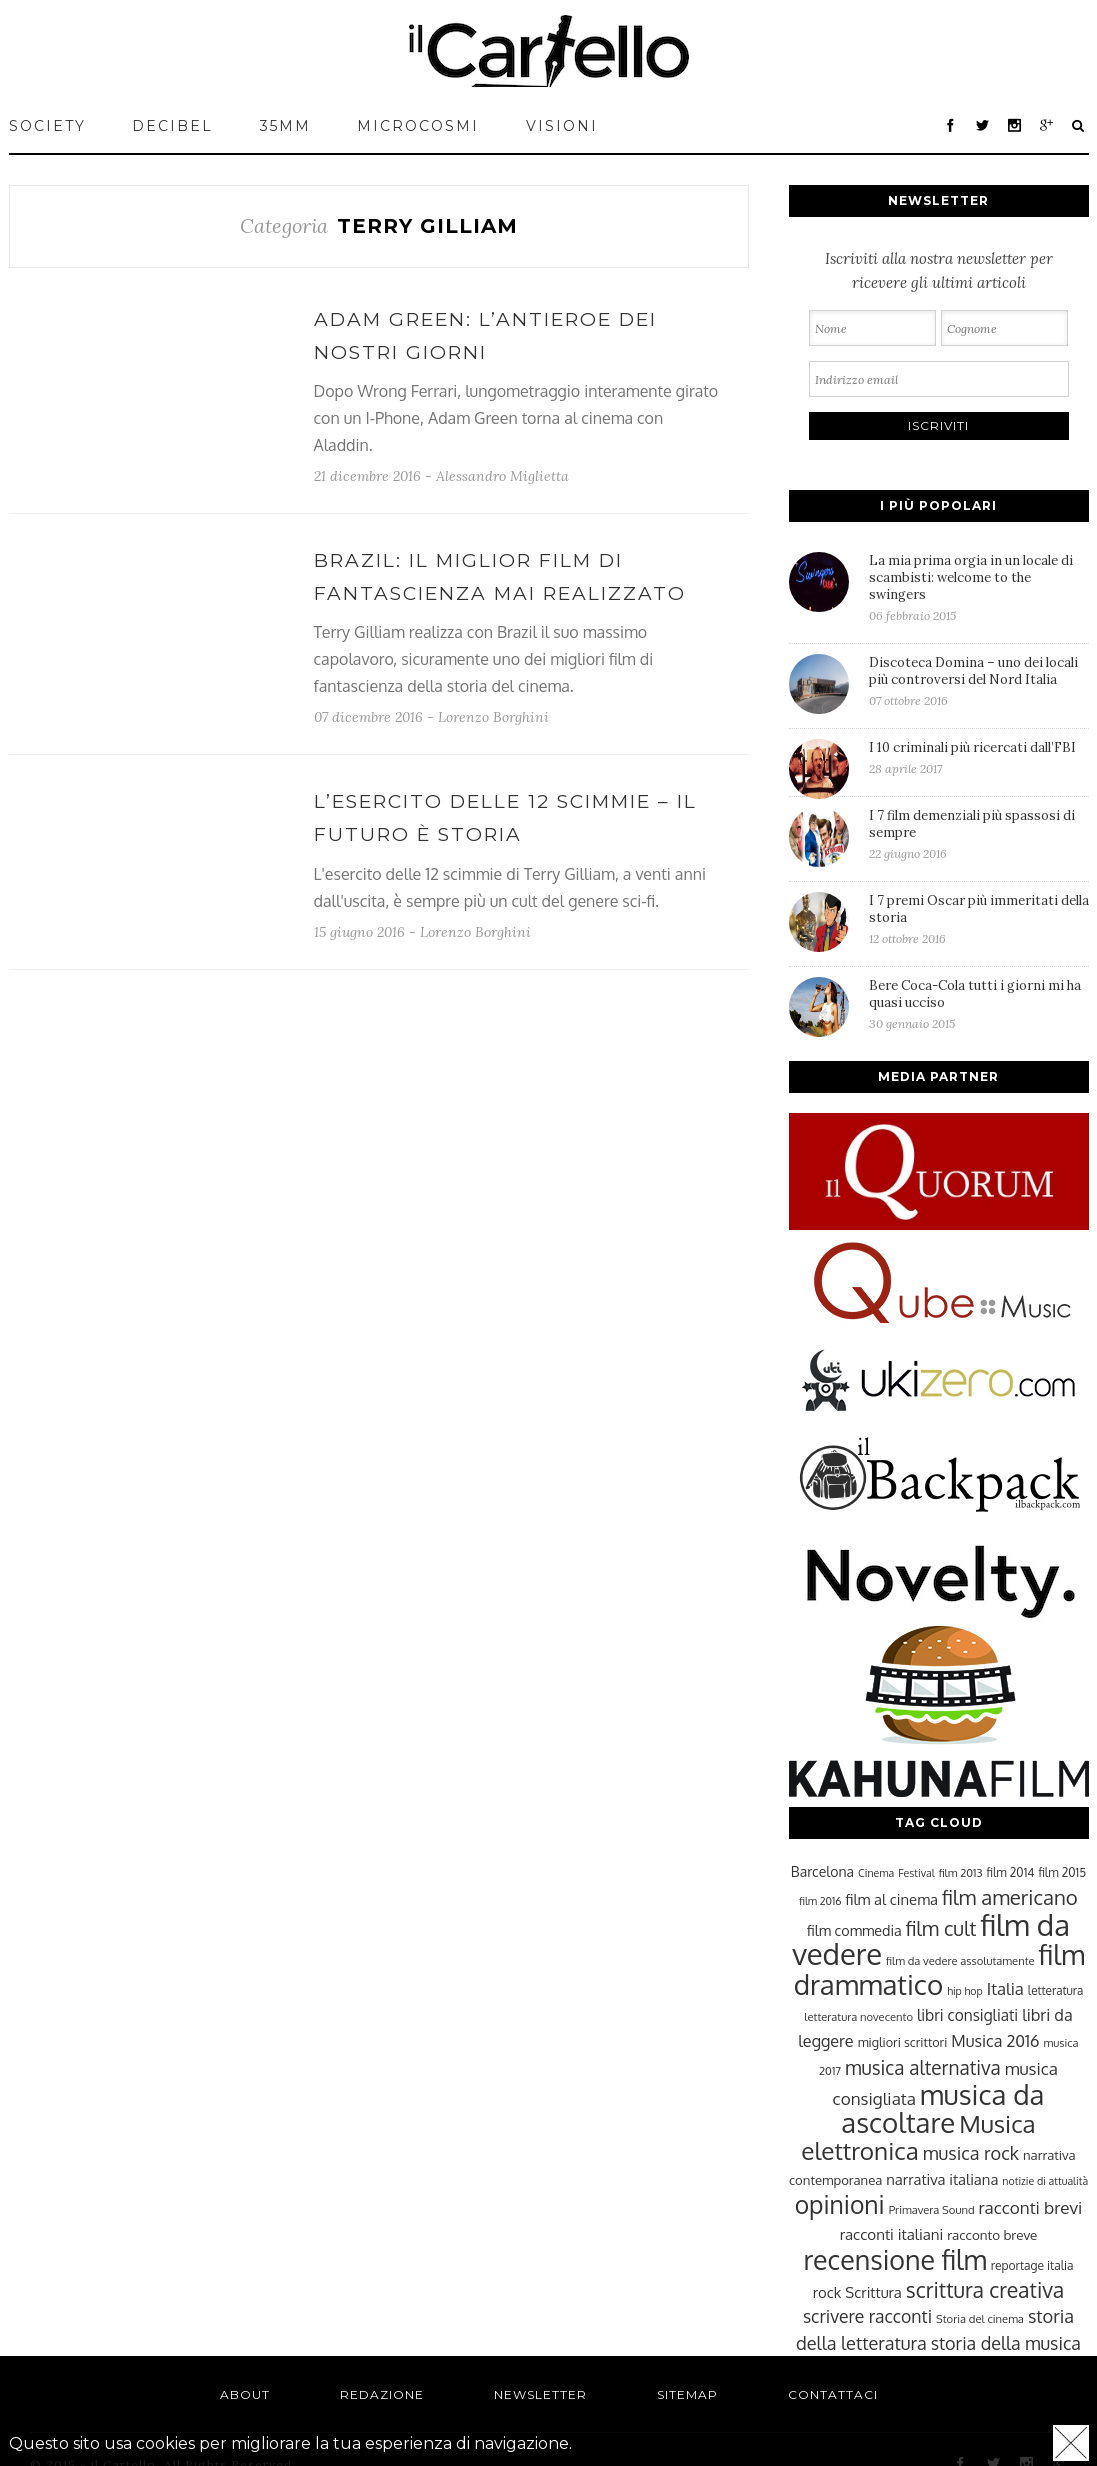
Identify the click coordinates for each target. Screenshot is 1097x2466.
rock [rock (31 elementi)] (827, 2292)
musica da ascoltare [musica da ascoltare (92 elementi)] (942, 2108)
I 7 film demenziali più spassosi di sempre (979, 834)
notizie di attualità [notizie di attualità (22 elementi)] (1045, 2181)
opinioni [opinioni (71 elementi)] (840, 2204)
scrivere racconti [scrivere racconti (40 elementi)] (867, 2316)
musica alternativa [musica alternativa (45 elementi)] (923, 2067)
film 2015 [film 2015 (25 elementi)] (1062, 1872)
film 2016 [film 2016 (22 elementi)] (820, 1901)
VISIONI (562, 126)
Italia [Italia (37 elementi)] (1005, 1988)
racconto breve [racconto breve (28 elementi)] (992, 2234)
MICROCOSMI (418, 126)
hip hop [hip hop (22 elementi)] (965, 1991)
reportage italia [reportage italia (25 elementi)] (1032, 2265)
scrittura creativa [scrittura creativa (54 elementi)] (985, 2289)
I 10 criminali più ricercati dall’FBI (979, 757)
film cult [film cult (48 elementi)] (941, 1928)
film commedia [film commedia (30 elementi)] (854, 1930)
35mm (285, 126)
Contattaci (833, 2394)
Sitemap (687, 2394)
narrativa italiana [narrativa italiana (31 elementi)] (942, 2179)
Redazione (382, 2394)
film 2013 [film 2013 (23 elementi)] (961, 1872)
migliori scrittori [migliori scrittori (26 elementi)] (903, 2042)
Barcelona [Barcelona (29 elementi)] (822, 1871)
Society (47, 126)
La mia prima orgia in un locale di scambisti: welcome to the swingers (979, 587)
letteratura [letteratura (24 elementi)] (1055, 1990)
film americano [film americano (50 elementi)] (1010, 1897)
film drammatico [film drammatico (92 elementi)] (939, 1969)
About (245, 2394)
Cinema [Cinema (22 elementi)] (876, 1873)
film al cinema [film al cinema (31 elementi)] (892, 1899)
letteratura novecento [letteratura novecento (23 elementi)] (858, 2016)
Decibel (172, 126)
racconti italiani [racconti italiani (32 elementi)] (892, 2234)
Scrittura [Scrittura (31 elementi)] (873, 2292)
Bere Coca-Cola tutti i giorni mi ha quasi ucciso (979, 1004)
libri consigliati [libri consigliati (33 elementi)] (967, 2015)
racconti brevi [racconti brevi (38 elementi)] (1031, 2207)
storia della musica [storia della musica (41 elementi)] (1006, 2343)
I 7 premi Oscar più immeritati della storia (979, 919)
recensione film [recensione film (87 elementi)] (894, 2259)
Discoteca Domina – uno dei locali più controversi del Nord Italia (979, 681)
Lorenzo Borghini (493, 717)
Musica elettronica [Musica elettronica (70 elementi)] (918, 2137)
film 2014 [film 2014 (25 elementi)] (1011, 1872)
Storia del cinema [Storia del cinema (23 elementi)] (980, 2318)
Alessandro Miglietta (502, 476)
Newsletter (540, 2394)
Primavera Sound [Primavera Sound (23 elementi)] (932, 2209)
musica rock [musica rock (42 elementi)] (971, 2152)
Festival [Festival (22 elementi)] (916, 1873)
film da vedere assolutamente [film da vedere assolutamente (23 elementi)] (960, 1960)
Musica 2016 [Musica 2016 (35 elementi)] (995, 2040)
